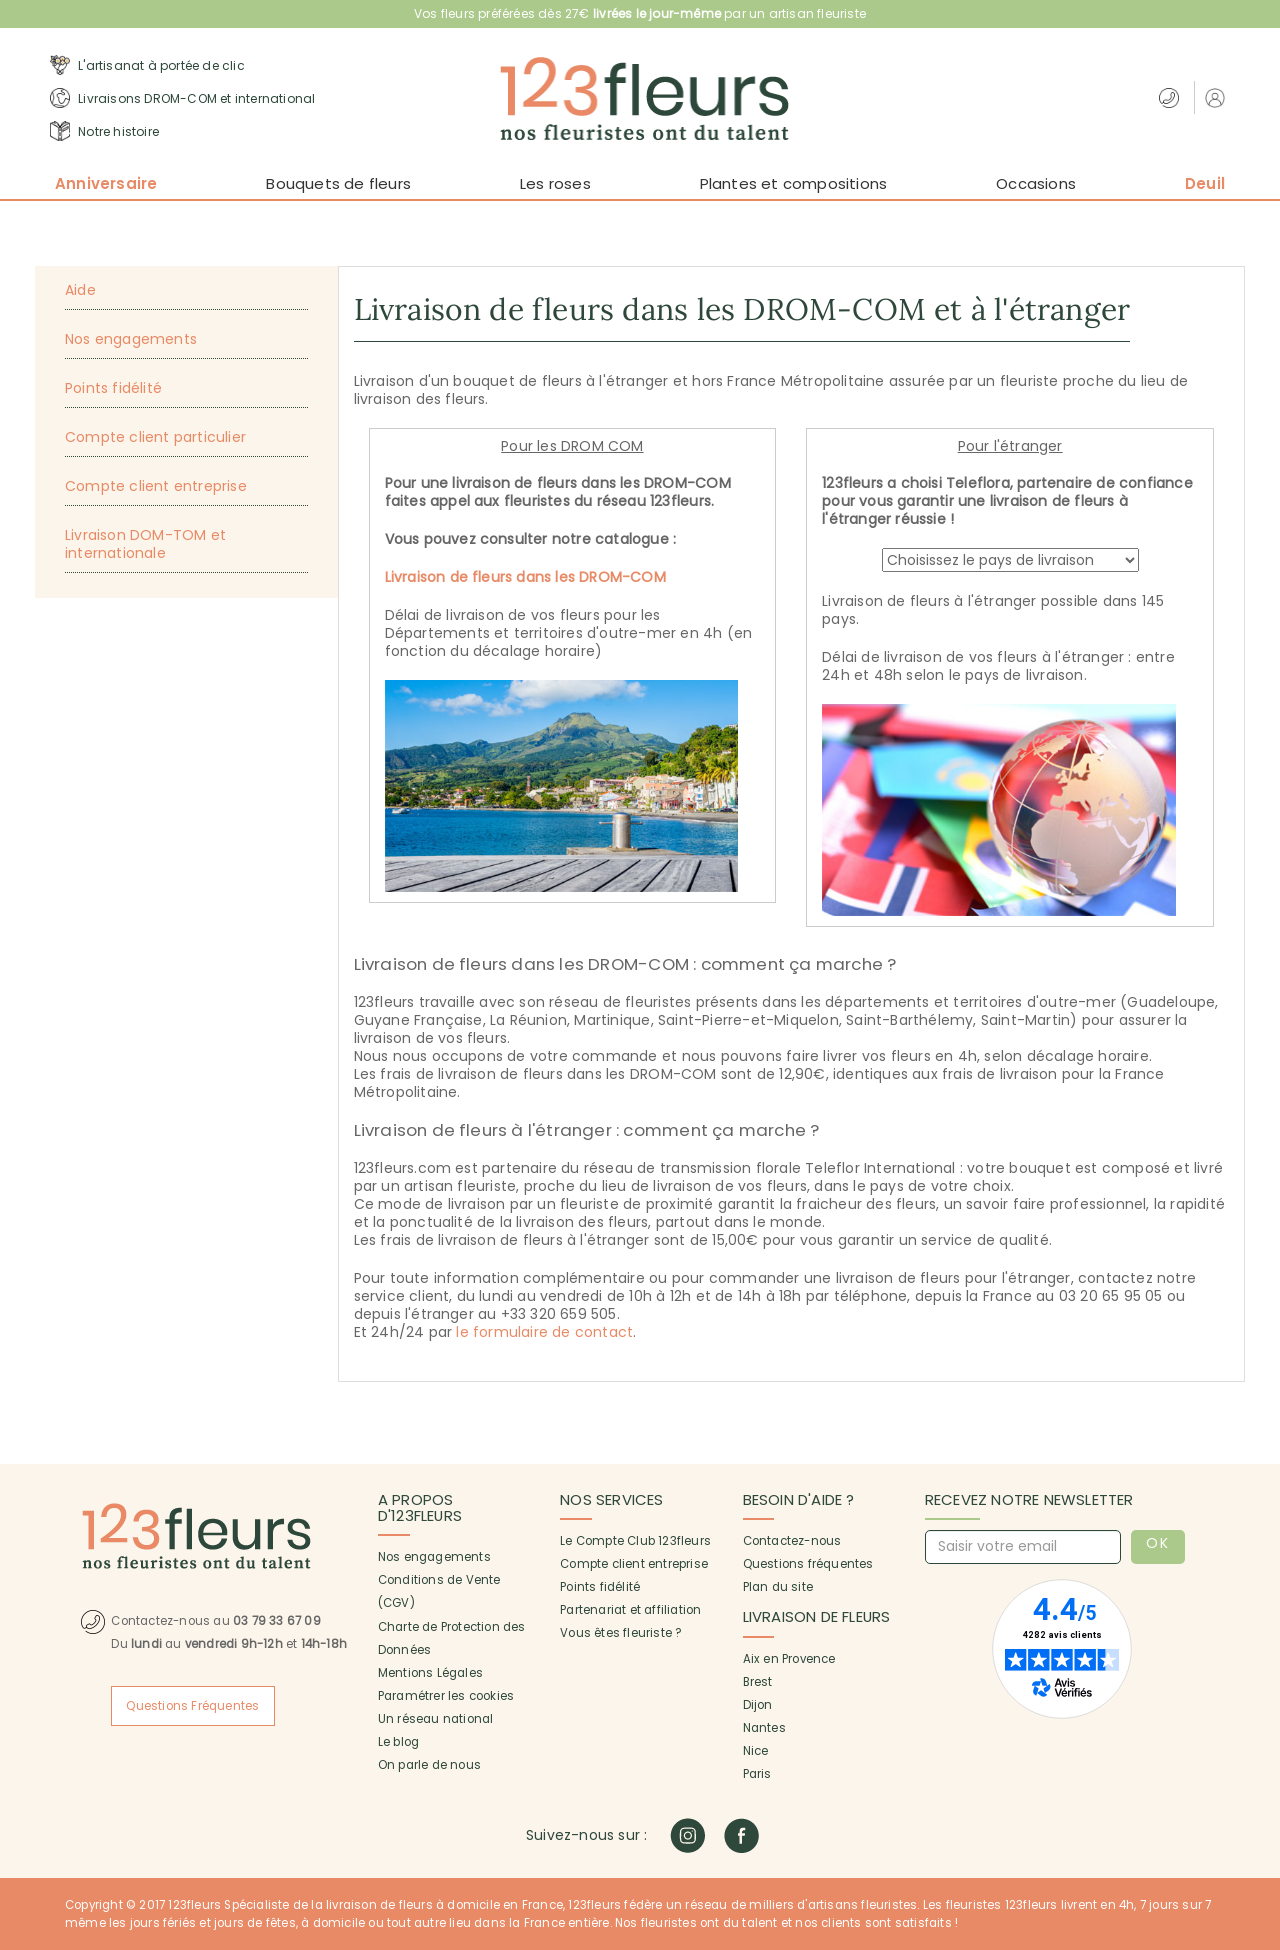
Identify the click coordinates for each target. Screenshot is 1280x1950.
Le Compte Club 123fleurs (635, 1541)
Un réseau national (436, 1719)
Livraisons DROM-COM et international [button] (182, 98)
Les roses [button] (555, 183)
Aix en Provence (789, 1659)
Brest (758, 1682)
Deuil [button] (1205, 183)
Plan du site (778, 1587)
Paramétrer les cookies (446, 1696)
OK (1157, 1543)
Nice (756, 1751)
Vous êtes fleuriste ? (620, 1633)
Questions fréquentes (808, 1564)
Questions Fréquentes (192, 1706)
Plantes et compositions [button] (794, 183)
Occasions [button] (1036, 183)
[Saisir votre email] (1023, 1547)
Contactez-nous (792, 1541)
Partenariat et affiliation (630, 1610)
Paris (757, 1774)
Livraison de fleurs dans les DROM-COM (525, 577)
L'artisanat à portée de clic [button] (147, 65)
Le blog (398, 1742)
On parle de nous (429, 1765)
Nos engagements (434, 1557)
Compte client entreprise (634, 1564)
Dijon (758, 1705)
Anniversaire (106, 183)
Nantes (764, 1728)
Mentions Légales (430, 1673)
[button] (1217, 97)
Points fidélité (600, 1587)
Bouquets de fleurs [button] (338, 183)
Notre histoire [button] (104, 131)
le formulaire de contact (544, 1332)
